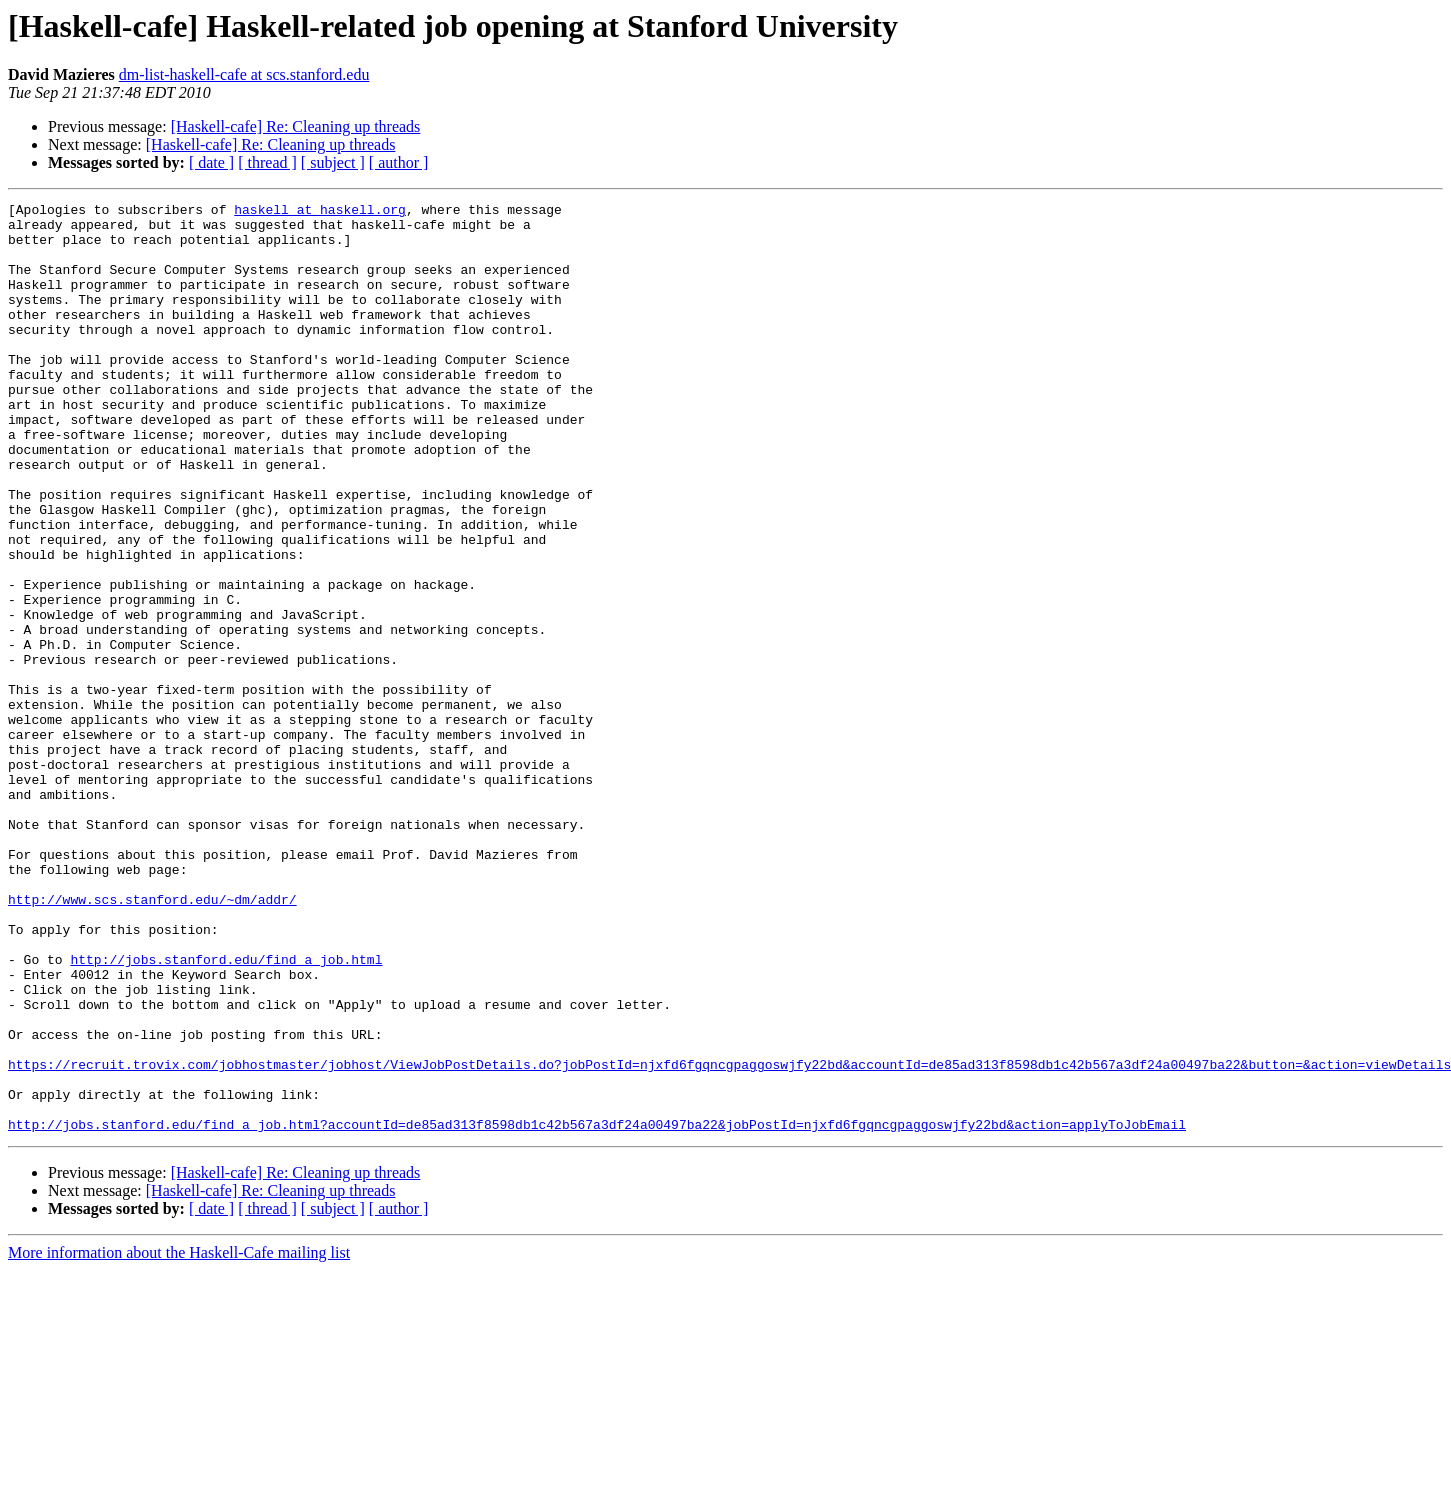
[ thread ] (267, 162)
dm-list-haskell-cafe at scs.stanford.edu (244, 74)
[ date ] (211, 162)
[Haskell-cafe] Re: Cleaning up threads (296, 126)
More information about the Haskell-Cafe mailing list (179, 1438)
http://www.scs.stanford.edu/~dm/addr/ (152, 1040)
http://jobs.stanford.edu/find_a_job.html (226, 1112)
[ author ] (399, 162)
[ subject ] (333, 162)
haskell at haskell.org (320, 212)
